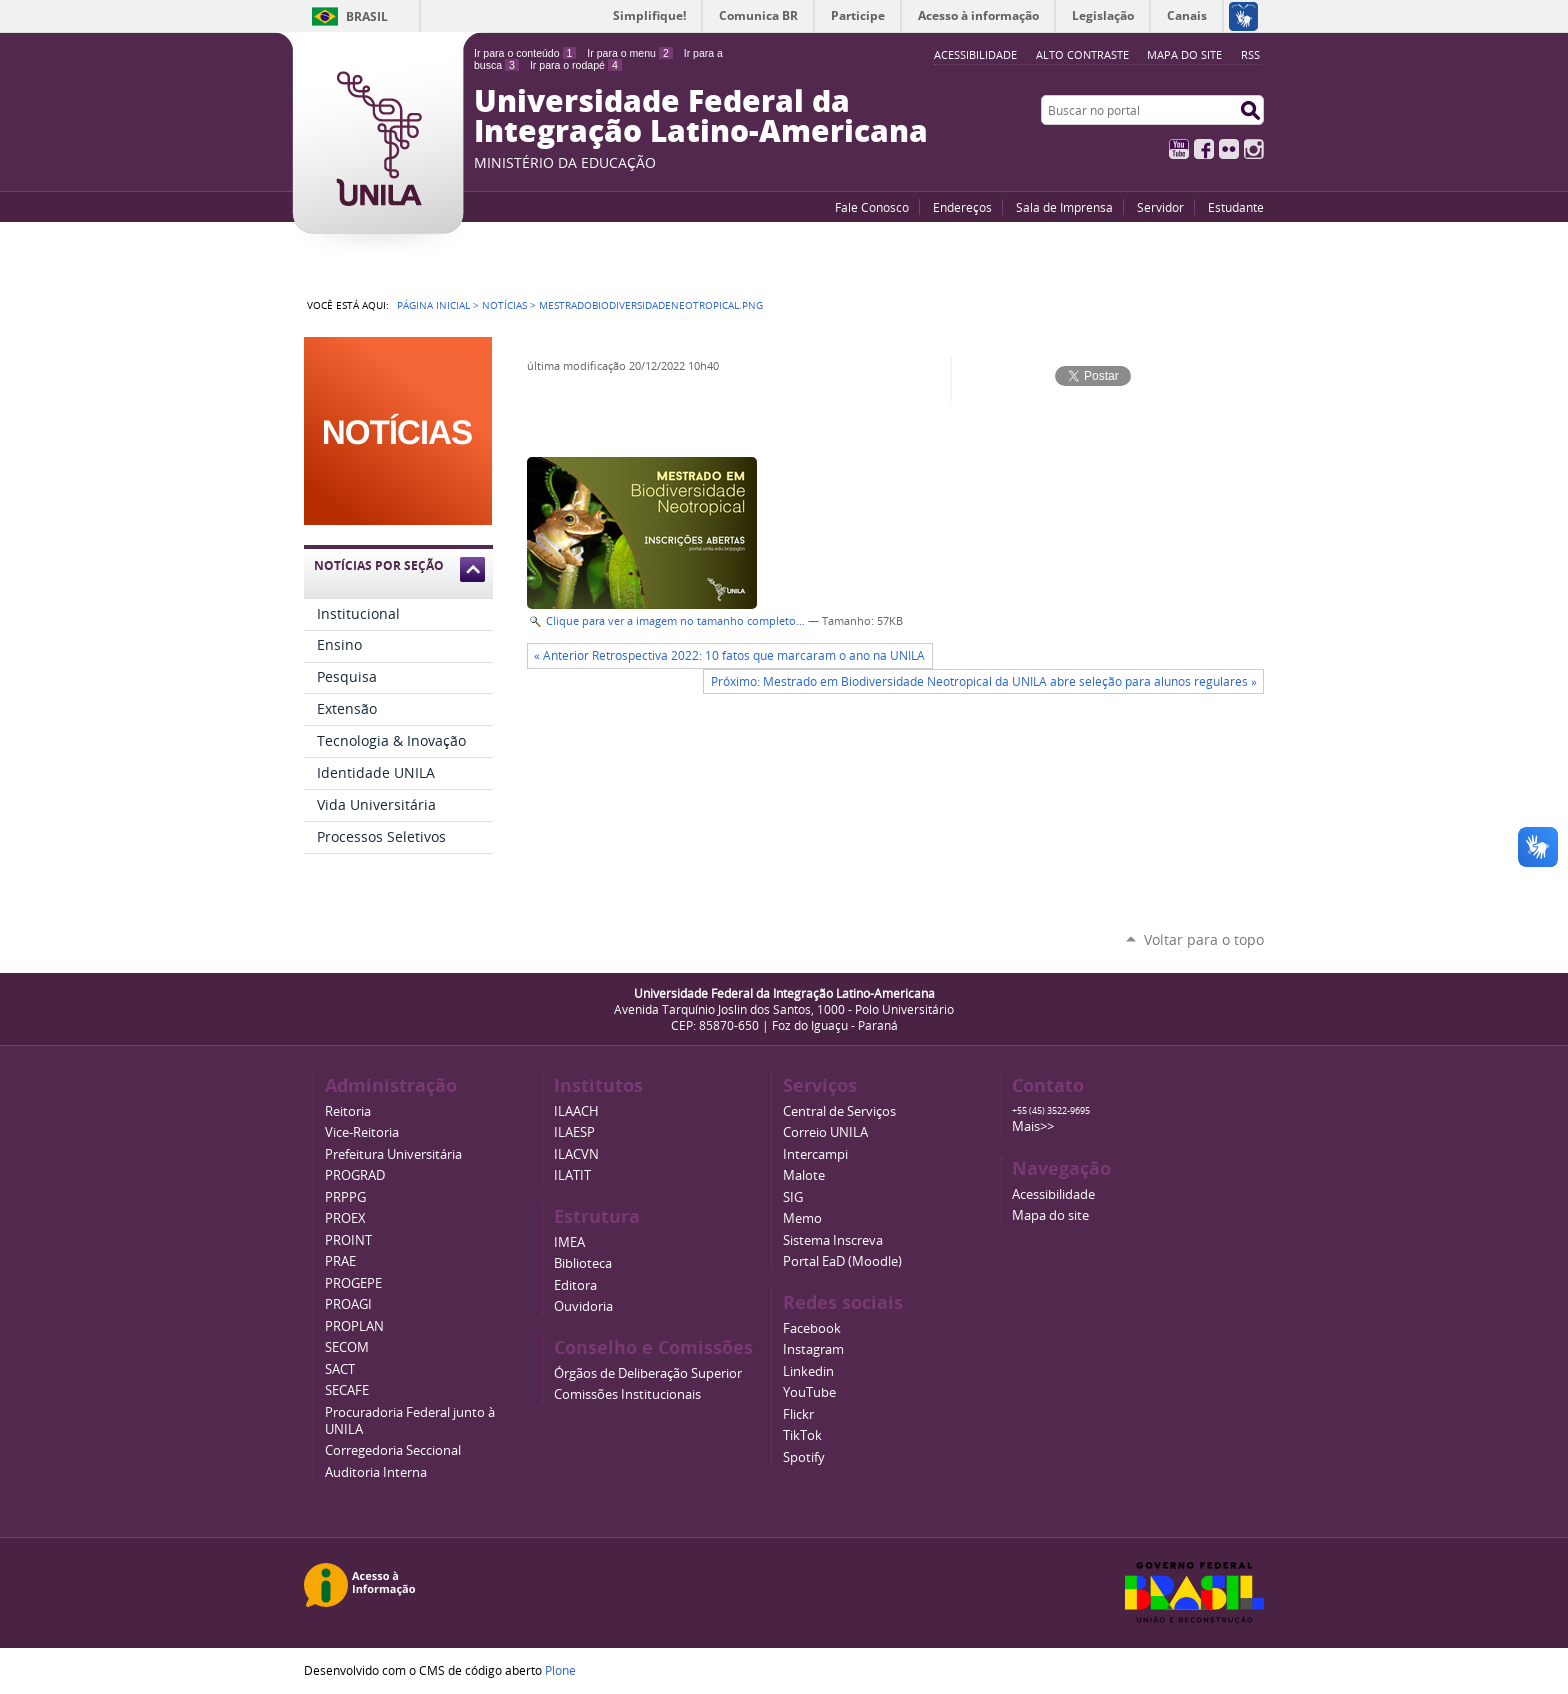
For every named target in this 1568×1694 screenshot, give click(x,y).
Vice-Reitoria (362, 1132)
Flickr (1229, 149)
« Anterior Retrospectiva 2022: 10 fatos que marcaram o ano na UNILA (729, 655)
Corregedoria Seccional (393, 1450)
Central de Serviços (839, 1111)
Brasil (367, 16)
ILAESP (574, 1132)
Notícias (504, 305)
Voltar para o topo (1204, 939)
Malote (804, 1175)
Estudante (1236, 207)
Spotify (804, 1457)
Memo (802, 1218)
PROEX (345, 1218)
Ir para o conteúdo (525, 53)
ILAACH (576, 1111)
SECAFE (347, 1390)
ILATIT (572, 1175)
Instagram (1254, 149)
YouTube (1179, 149)
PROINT (348, 1240)
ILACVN (576, 1154)
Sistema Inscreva (833, 1240)
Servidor (1160, 207)
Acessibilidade (1053, 1194)
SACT (340, 1369)
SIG (793, 1197)
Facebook (1204, 149)
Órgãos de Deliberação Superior (648, 1373)
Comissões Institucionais (627, 1394)
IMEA (569, 1242)
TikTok (802, 1435)
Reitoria (348, 1111)
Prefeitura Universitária (393, 1154)
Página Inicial (433, 305)
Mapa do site (1184, 54)
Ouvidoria (583, 1306)
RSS (1250, 54)
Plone (560, 1670)
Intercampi (815, 1154)
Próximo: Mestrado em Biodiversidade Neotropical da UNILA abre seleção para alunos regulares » (984, 681)
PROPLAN (354, 1326)
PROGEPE (353, 1283)
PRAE (340, 1261)
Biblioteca (583, 1263)
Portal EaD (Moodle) (842, 1261)
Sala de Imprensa (1064, 207)
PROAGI (348, 1304)
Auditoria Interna (376, 1472)
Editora (575, 1285)
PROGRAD (355, 1175)
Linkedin (808, 1371)
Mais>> (1033, 1126)
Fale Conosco (872, 207)
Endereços (962, 207)
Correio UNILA (825, 1132)
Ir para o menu (629, 53)
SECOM (347, 1347)
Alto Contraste (1082, 54)
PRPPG (345, 1197)
